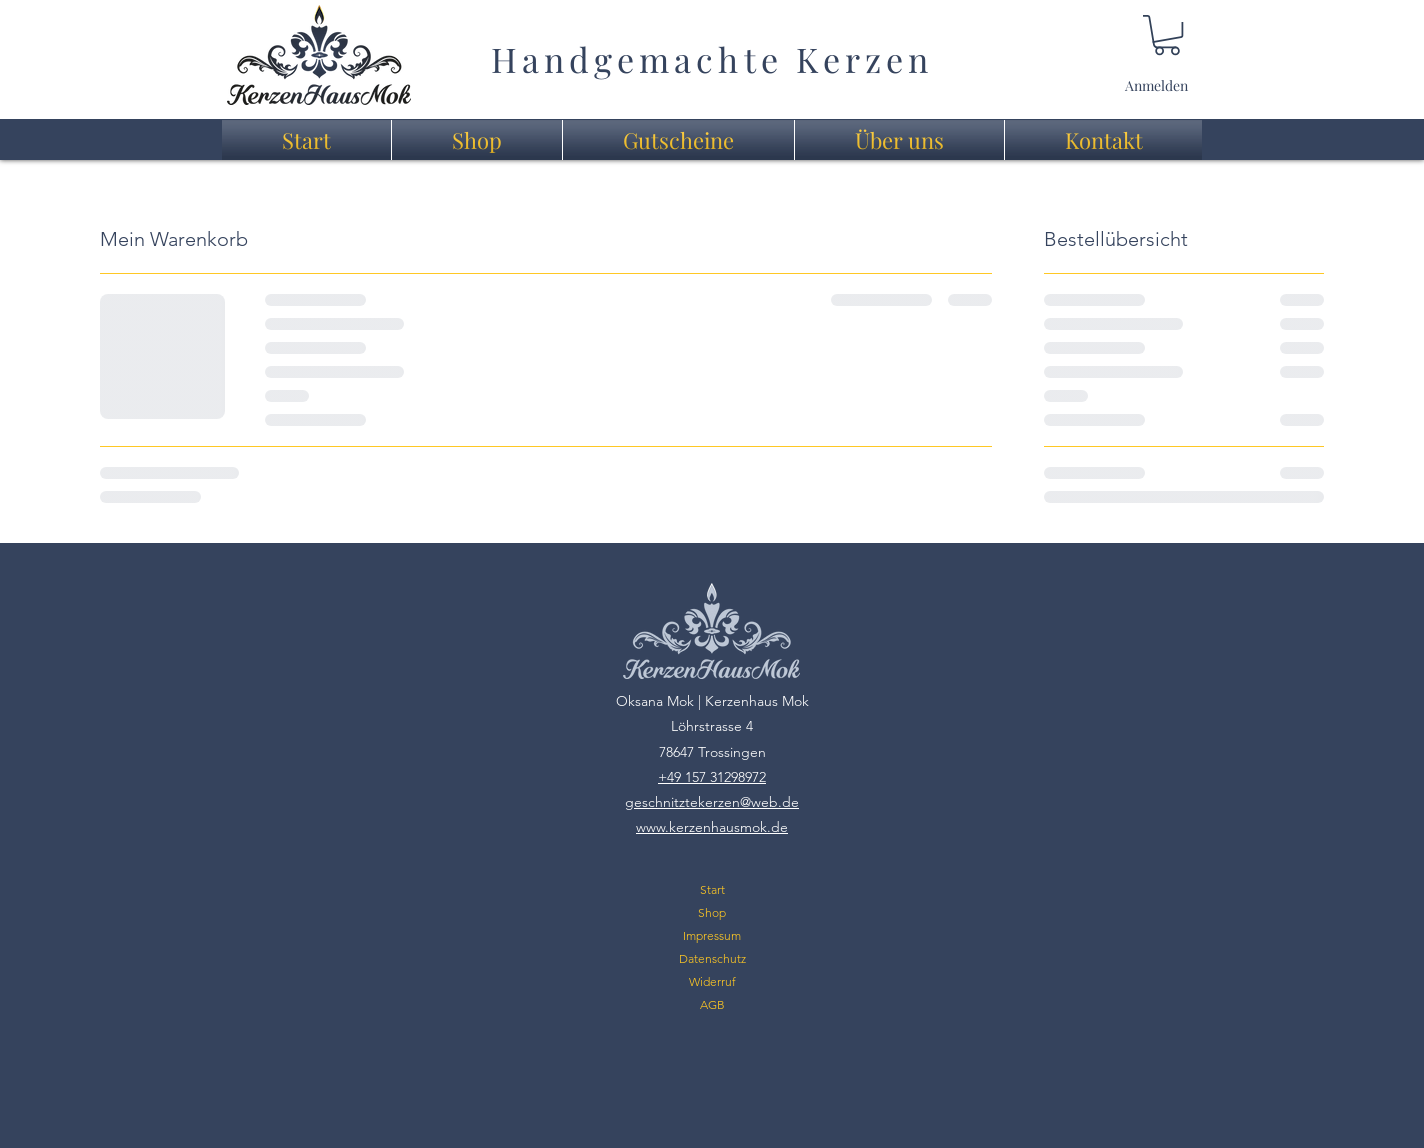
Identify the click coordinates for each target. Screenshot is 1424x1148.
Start (712, 889)
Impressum (712, 935)
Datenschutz (712, 958)
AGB (712, 1004)
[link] (1167, 35)
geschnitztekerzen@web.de (712, 802)
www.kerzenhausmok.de (712, 827)
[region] (319, 55)
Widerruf (712, 981)
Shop (712, 912)
